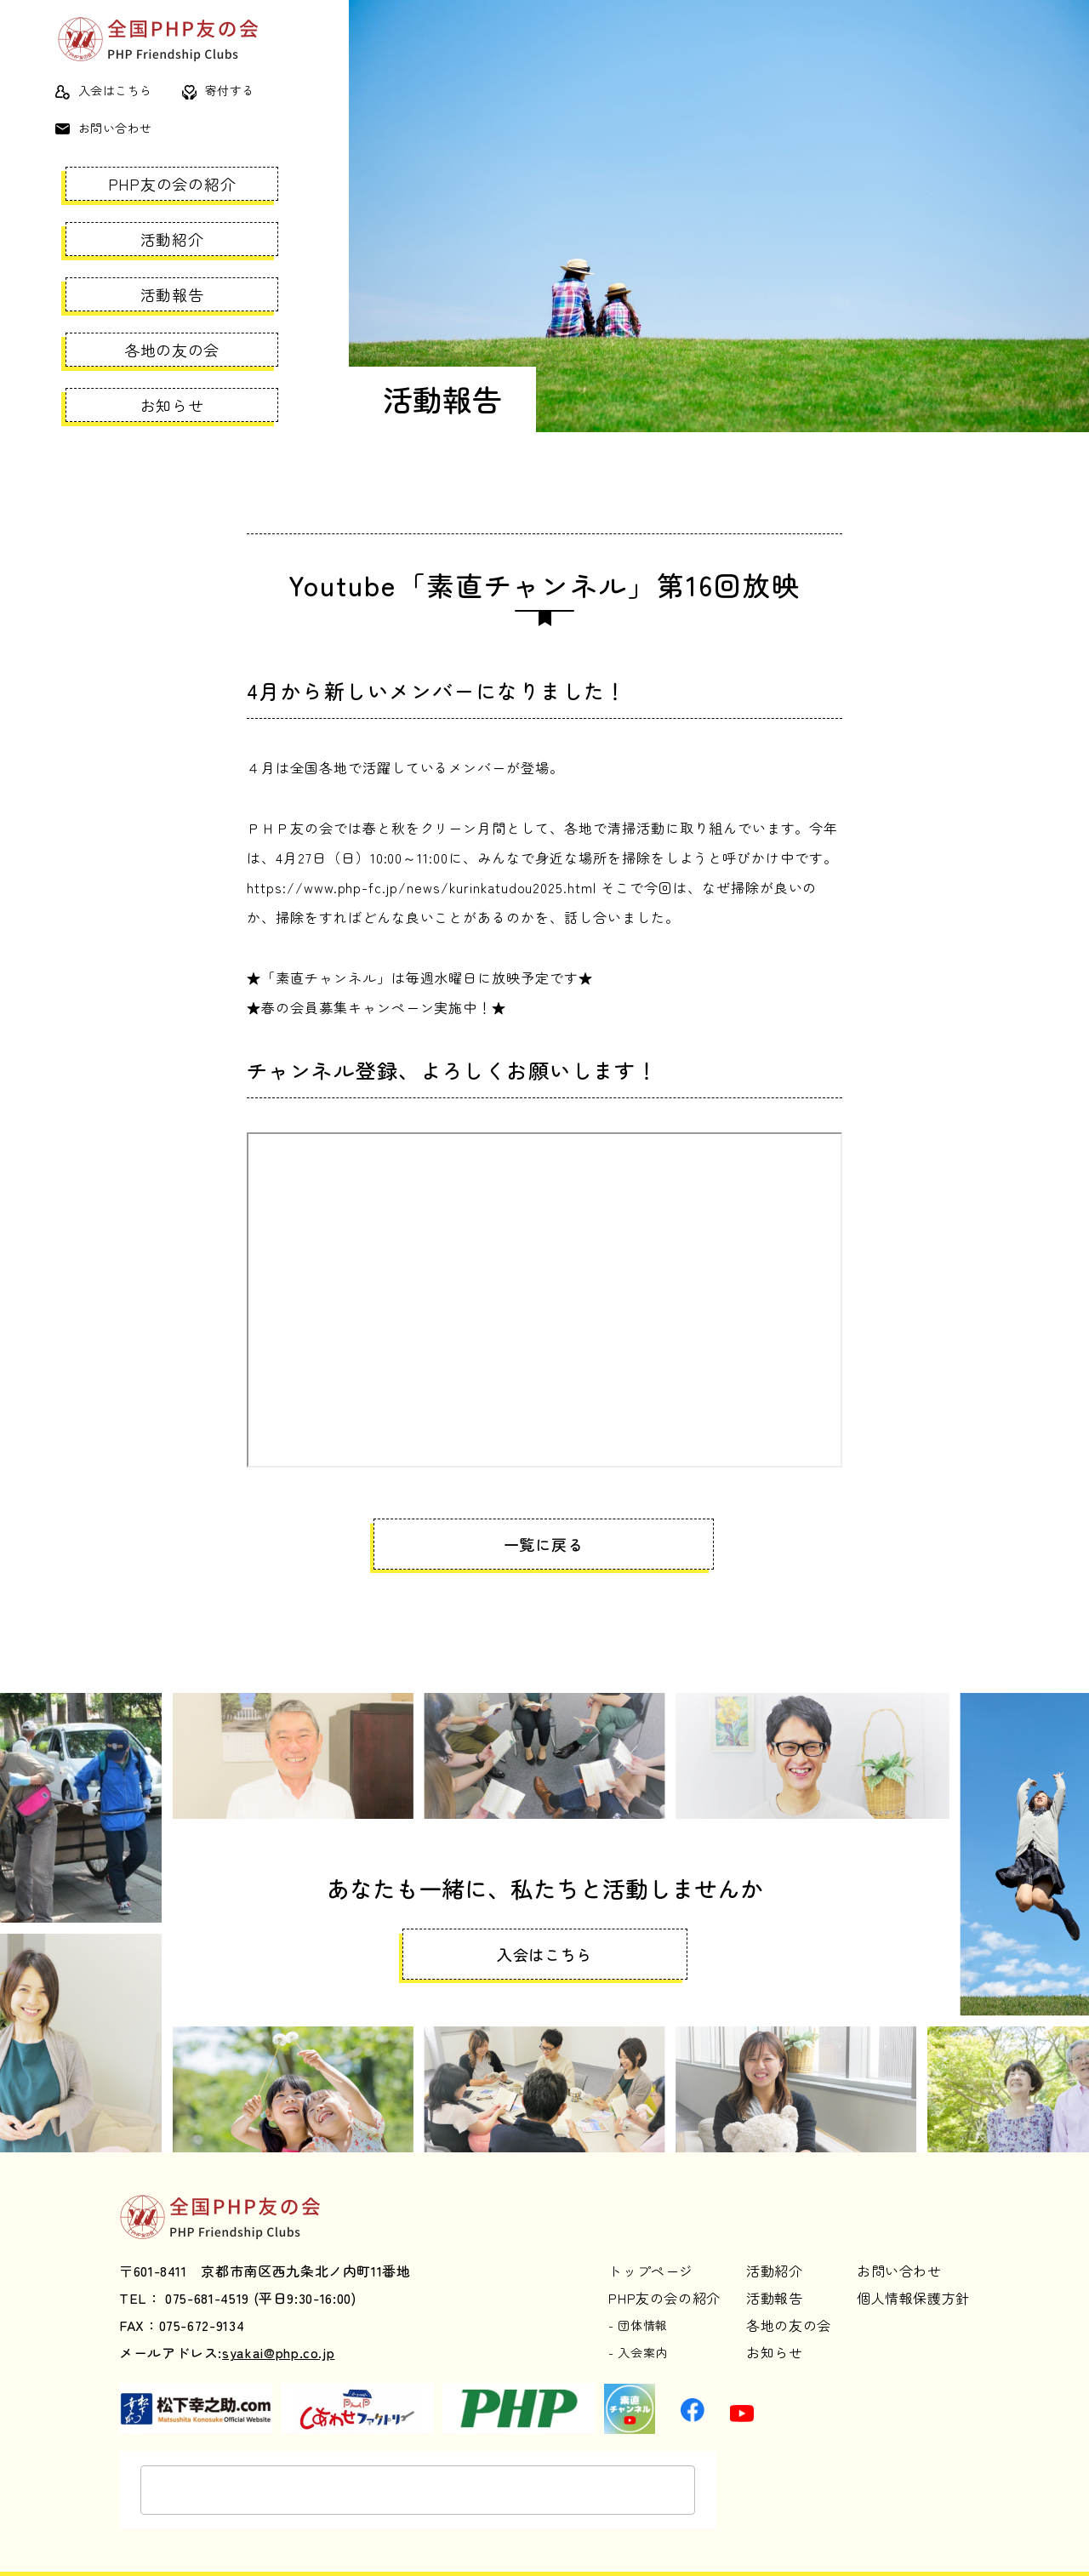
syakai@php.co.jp (278, 2331)
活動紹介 (172, 239)
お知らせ (172, 405)
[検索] (360, 2469)
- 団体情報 (637, 2302)
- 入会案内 (637, 2330)
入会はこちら (103, 90)
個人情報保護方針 (913, 2275)
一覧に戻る (536, 1544)
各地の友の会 (172, 350)
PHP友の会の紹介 (172, 184)
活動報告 (172, 294)
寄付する (218, 90)
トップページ (650, 2248)
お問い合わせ (103, 127)
